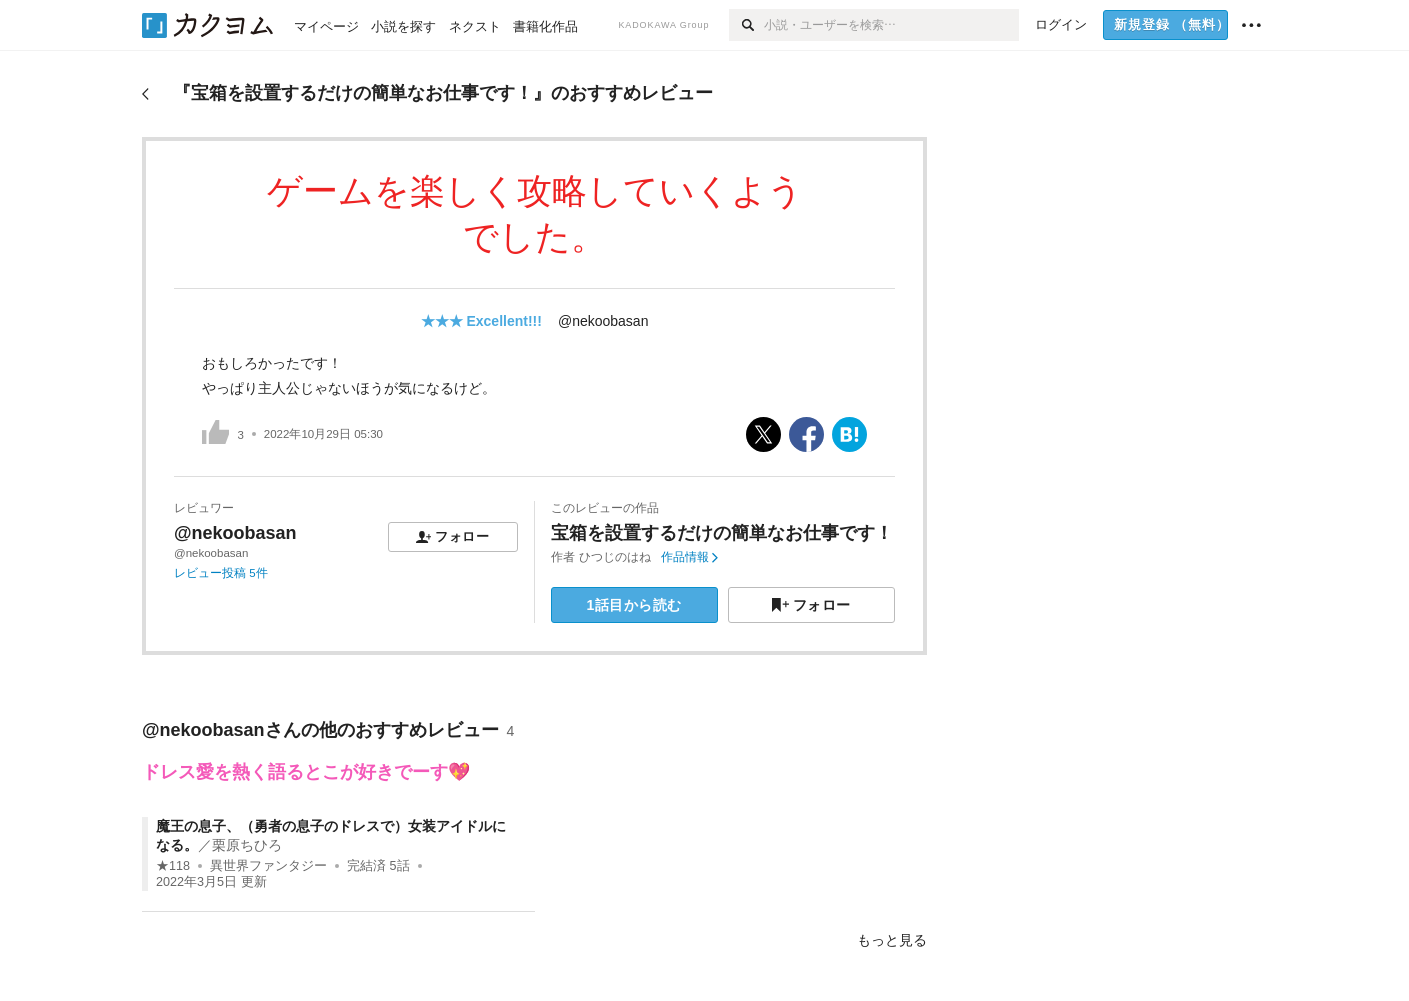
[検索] (746, 25)
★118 (173, 866)
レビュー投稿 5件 (221, 573)
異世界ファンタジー (268, 866)
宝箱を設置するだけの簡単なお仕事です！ (722, 533)
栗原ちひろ (247, 845)
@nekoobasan (603, 321)
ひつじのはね (615, 557)
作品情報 (689, 557)
